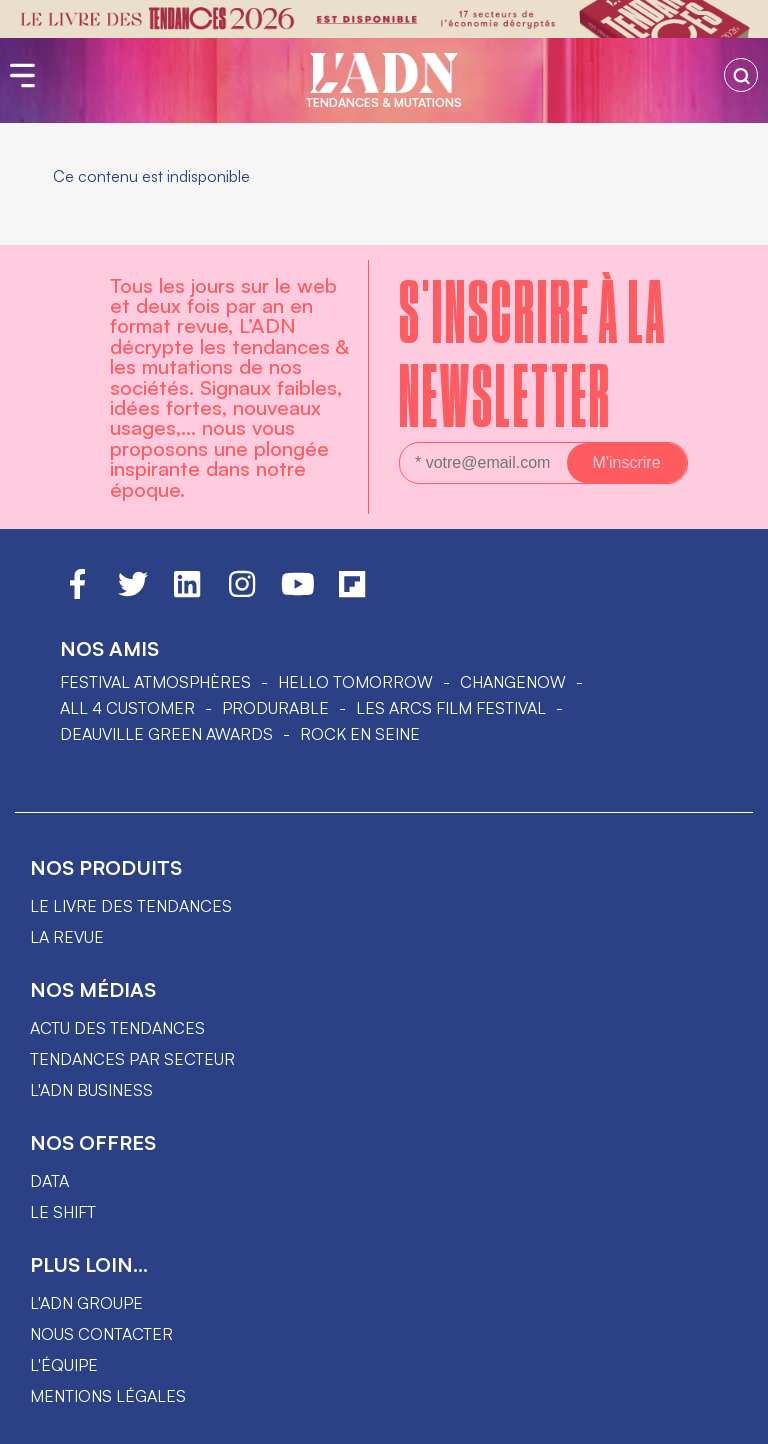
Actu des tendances (117, 1028)
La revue (67, 937)
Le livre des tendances (131, 906)
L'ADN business (91, 1090)
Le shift (63, 1212)
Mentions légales (108, 1396)
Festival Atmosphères (155, 682)
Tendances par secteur (132, 1059)
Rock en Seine (360, 734)
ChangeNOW (513, 682)
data (49, 1181)
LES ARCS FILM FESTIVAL (451, 708)
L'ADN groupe (86, 1303)
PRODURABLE (275, 708)
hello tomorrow (355, 682)
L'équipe (64, 1365)
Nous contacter (101, 1334)
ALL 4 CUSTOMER (127, 708)
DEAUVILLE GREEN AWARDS (166, 734)
